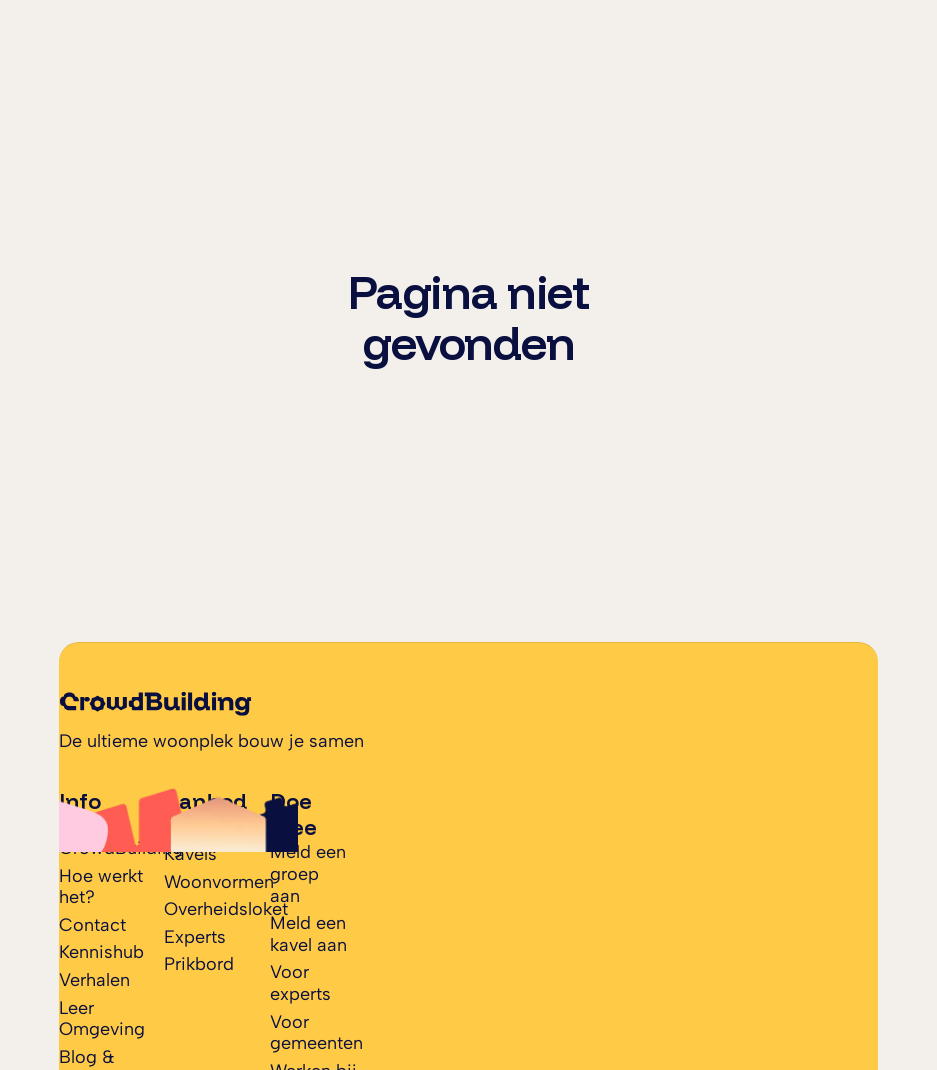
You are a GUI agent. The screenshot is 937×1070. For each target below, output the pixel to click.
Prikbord (199, 964)
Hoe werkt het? (101, 887)
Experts (195, 937)
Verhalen (94, 980)
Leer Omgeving (102, 1019)
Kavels (190, 854)
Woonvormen (219, 882)
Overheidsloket (226, 909)
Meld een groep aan (308, 873)
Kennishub (101, 952)
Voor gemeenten (316, 1033)
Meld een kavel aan (308, 934)
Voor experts (300, 983)
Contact (92, 925)
